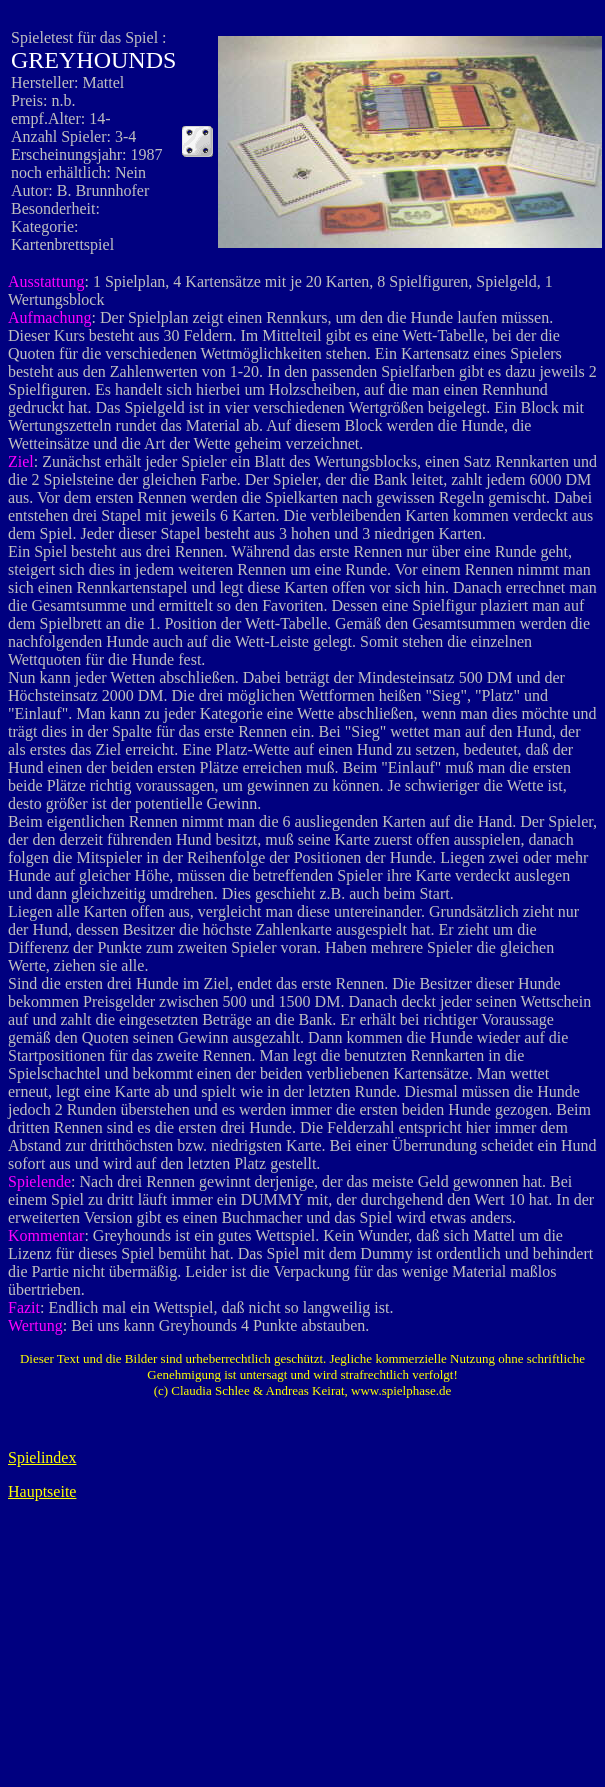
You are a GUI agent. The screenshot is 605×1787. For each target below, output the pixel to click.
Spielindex (42, 1457)
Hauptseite (42, 1491)
